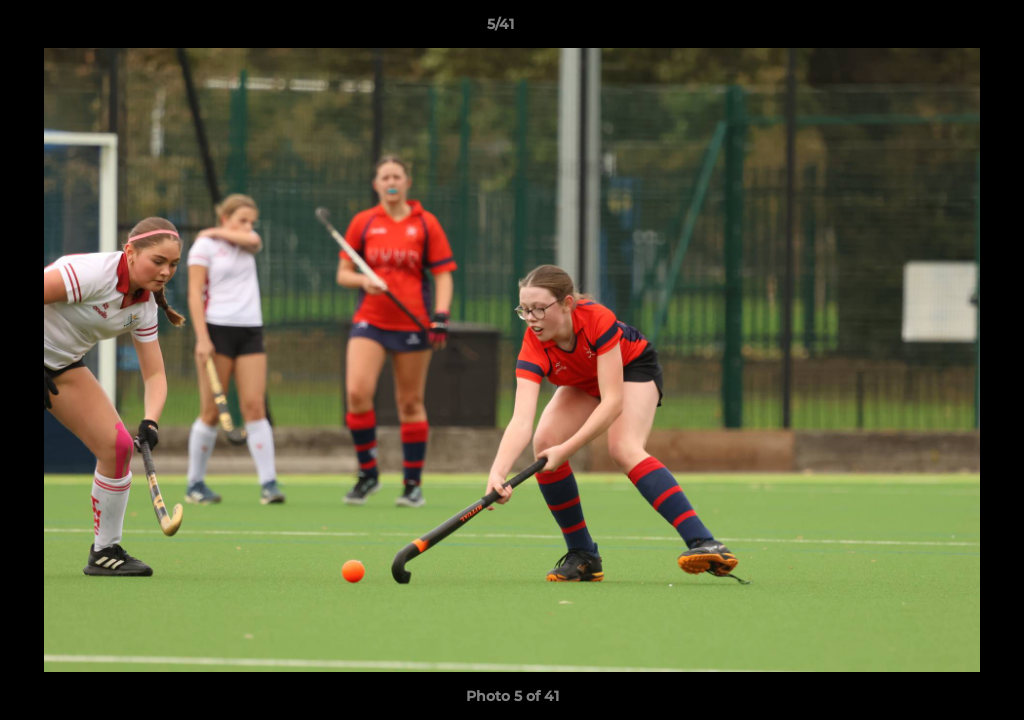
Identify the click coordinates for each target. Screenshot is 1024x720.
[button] (940, 29)
